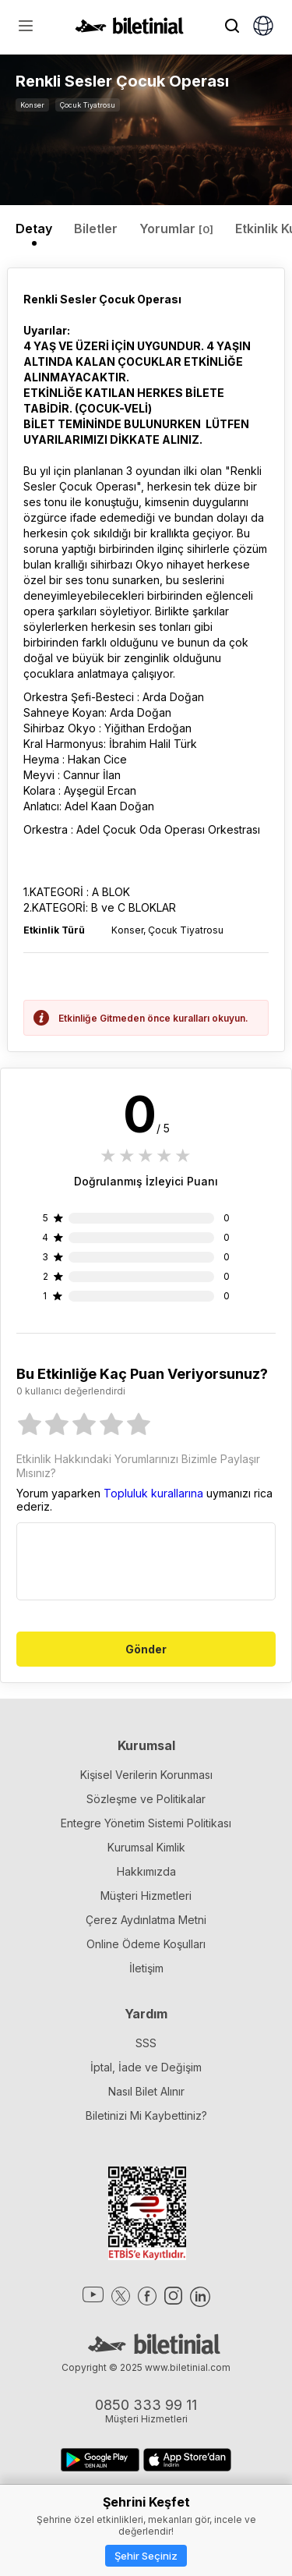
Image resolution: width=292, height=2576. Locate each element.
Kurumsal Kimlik (146, 1847)
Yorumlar (176, 228)
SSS (146, 2043)
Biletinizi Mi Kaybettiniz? (146, 2115)
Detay (34, 228)
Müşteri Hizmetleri (146, 1895)
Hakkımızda (146, 1871)
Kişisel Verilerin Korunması (146, 1774)
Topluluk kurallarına (153, 1493)
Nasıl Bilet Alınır (146, 2091)
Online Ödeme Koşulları (146, 1944)
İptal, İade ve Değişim (146, 2067)
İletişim (146, 1968)
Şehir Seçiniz (146, 2555)
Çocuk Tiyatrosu (87, 105)
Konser (32, 105)
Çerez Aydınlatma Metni (146, 1919)
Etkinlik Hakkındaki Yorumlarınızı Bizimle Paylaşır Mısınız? (138, 1465)
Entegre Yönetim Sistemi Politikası (146, 1823)
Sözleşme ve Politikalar (146, 1798)
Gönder (146, 1649)
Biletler (96, 228)
